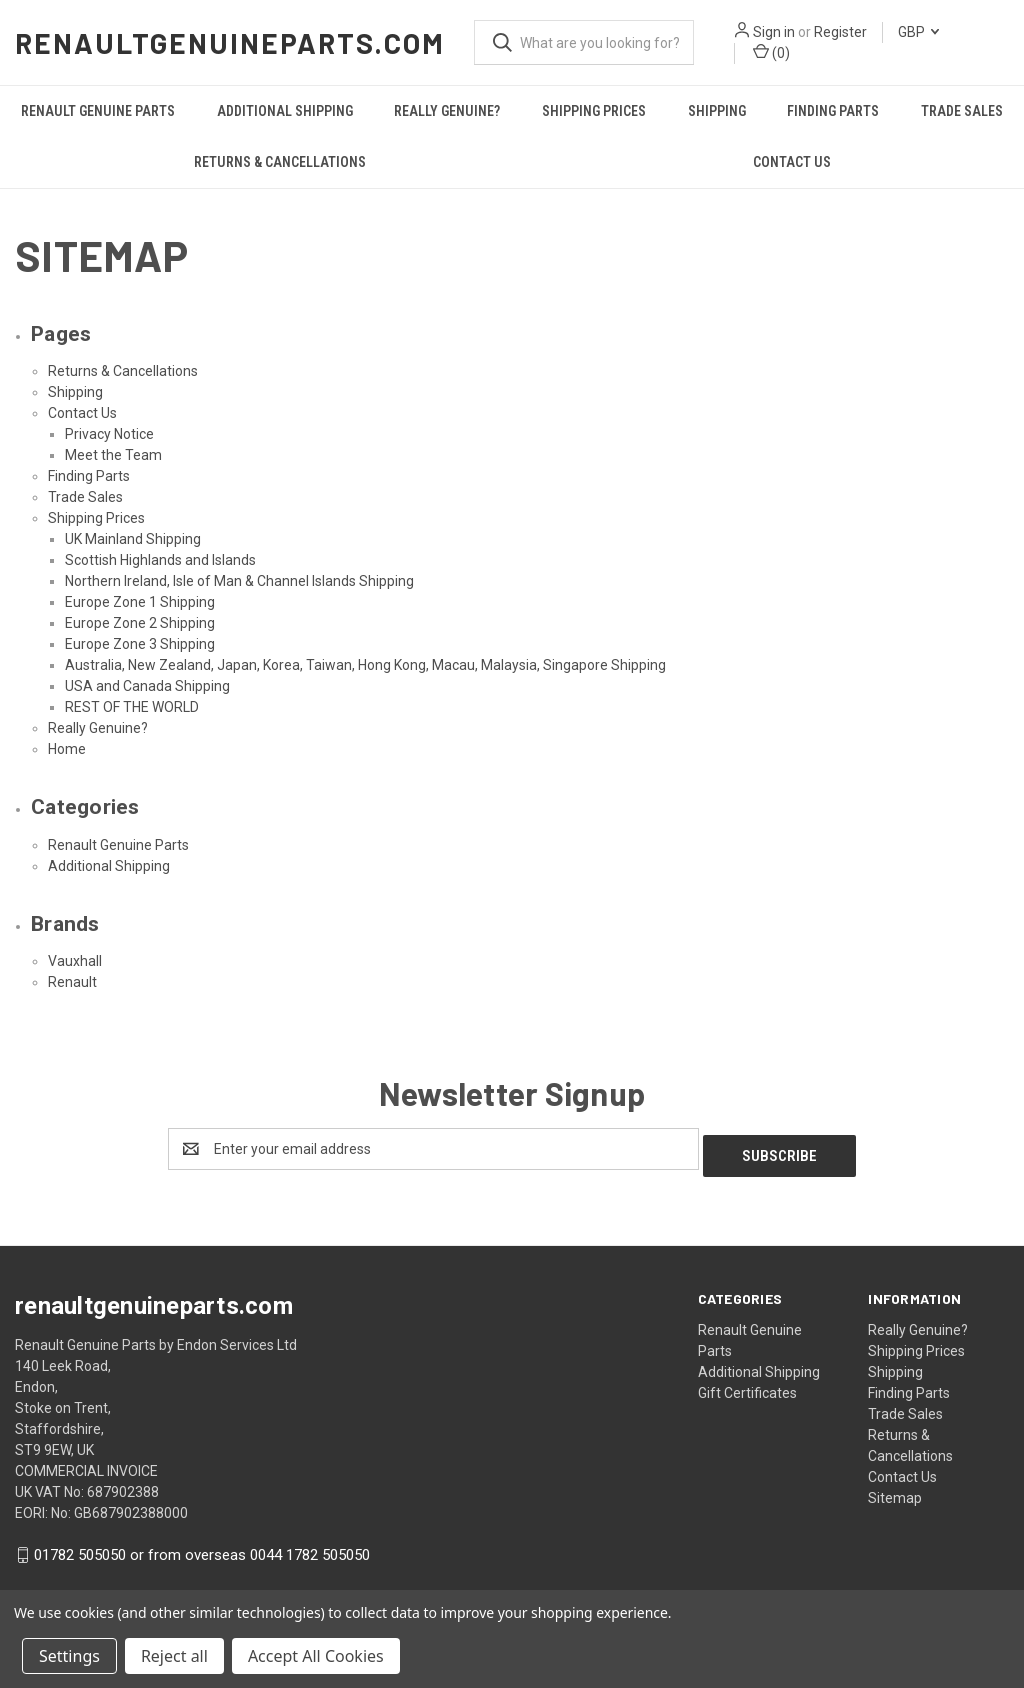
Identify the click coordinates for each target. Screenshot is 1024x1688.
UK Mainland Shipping (133, 539)
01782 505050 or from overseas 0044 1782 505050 (202, 1548)
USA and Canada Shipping (147, 686)
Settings (69, 1656)
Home (67, 749)
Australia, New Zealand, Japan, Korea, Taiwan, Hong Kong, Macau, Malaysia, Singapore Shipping (365, 665)
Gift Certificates (747, 1386)
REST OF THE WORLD (132, 707)
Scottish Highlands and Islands (160, 560)
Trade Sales (85, 497)
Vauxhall (75, 961)
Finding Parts (833, 111)
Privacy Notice (109, 434)
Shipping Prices (594, 111)
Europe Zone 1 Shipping (140, 602)
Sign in (774, 32)
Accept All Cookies (316, 1656)
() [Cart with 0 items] (771, 52)
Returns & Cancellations (280, 162)
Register (840, 32)
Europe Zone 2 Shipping (140, 623)
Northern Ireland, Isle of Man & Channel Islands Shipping (239, 581)
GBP (918, 32)
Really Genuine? (447, 111)
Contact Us (792, 162)
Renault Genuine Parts (98, 111)
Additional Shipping (285, 111)
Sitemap (895, 1491)
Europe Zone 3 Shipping (140, 644)
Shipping (717, 111)
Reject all (174, 1656)
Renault (72, 982)
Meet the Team (113, 455)
